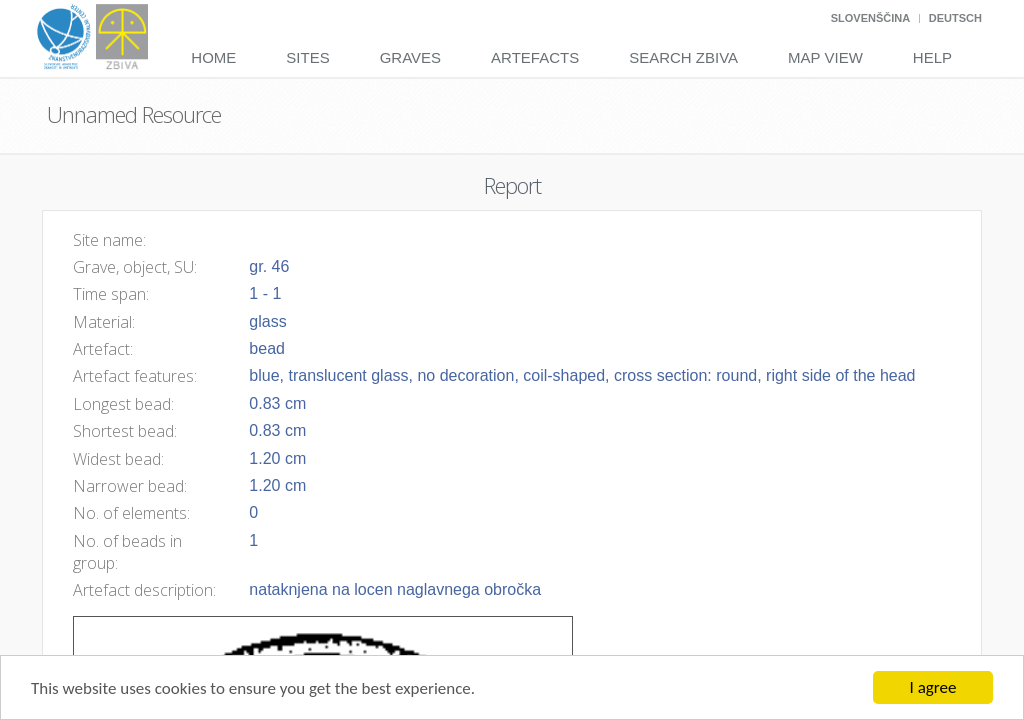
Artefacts (535, 57)
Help (932, 57)
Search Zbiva (683, 57)
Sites (307, 57)
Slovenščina (870, 18)
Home (213, 57)
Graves (410, 57)
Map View (825, 57)
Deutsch (955, 18)
